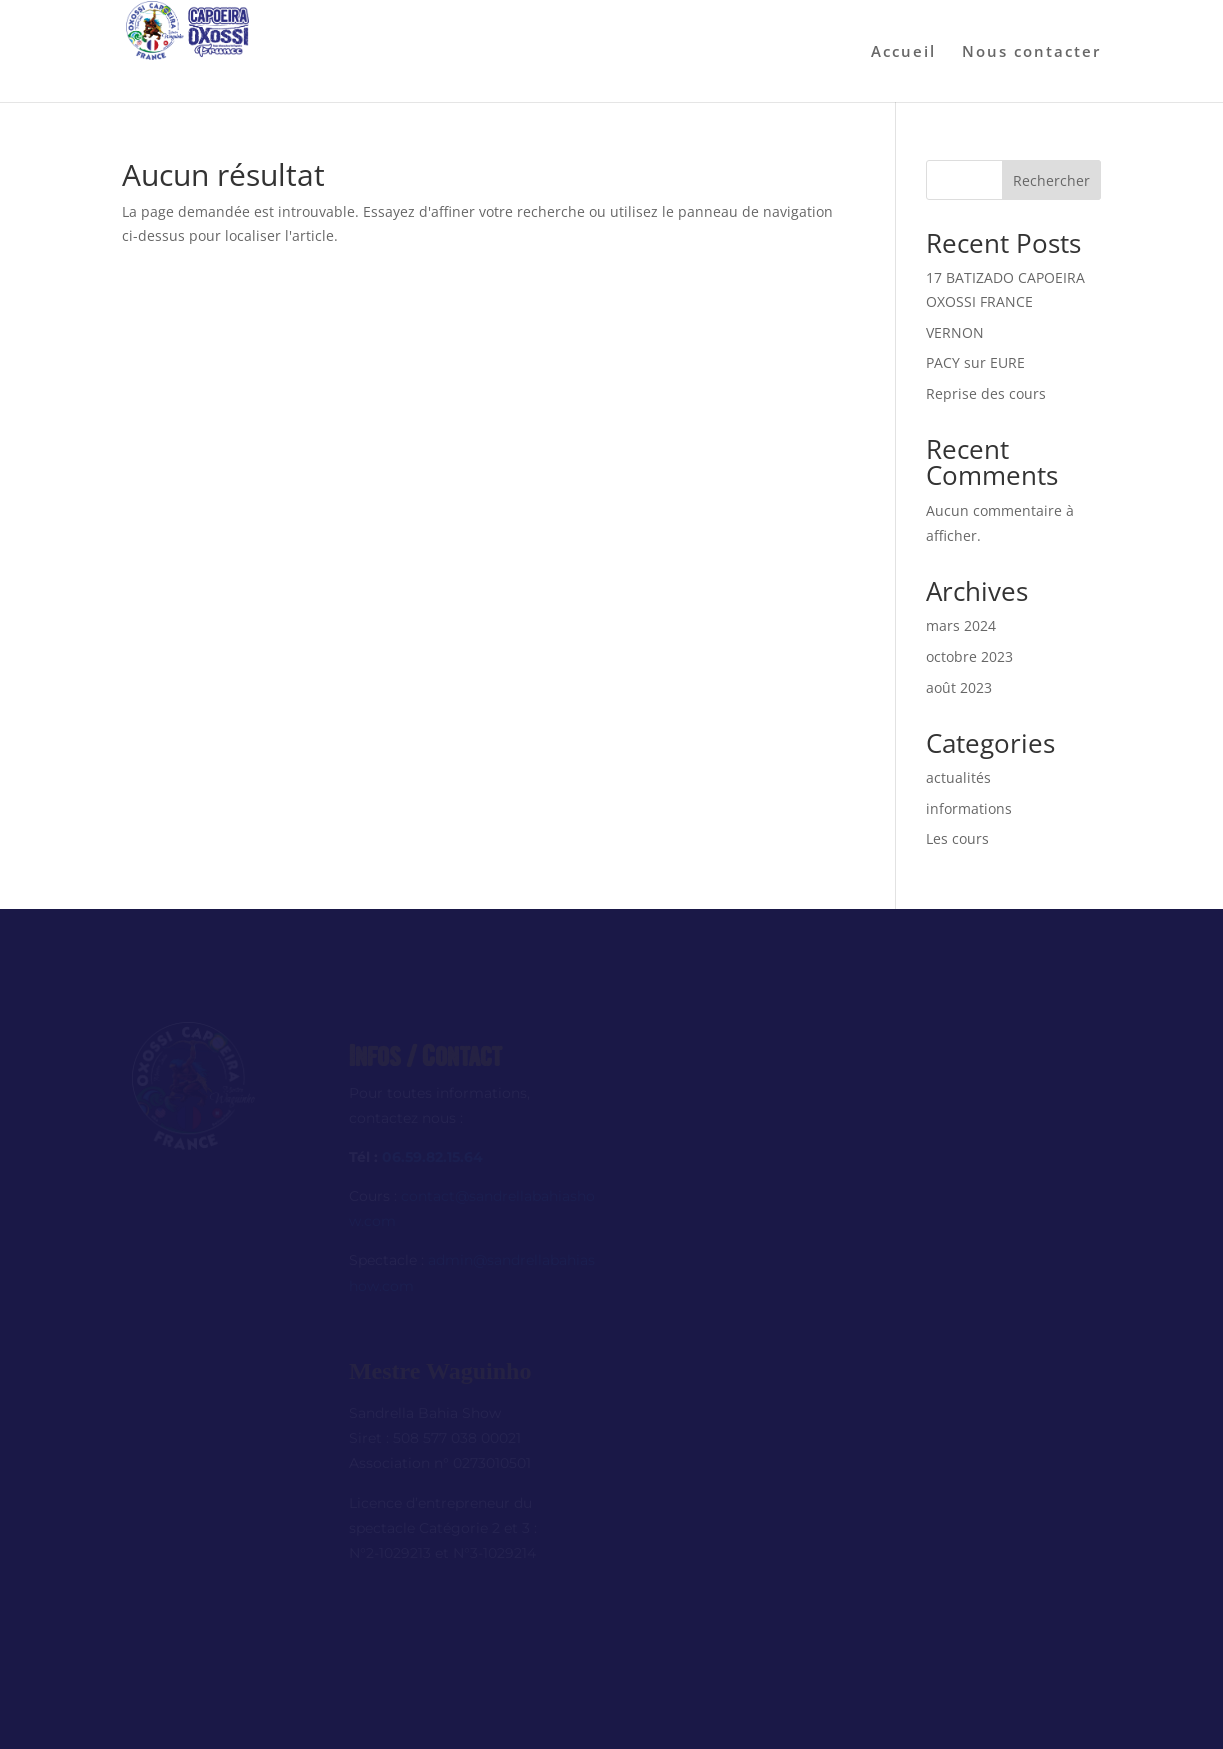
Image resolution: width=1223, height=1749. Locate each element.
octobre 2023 (969, 656)
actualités (958, 777)
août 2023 (959, 687)
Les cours (957, 838)
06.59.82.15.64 (432, 1157)
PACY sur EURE (975, 362)
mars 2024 (961, 625)
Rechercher (1051, 180)
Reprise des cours (986, 393)
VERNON (955, 332)
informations (969, 808)
